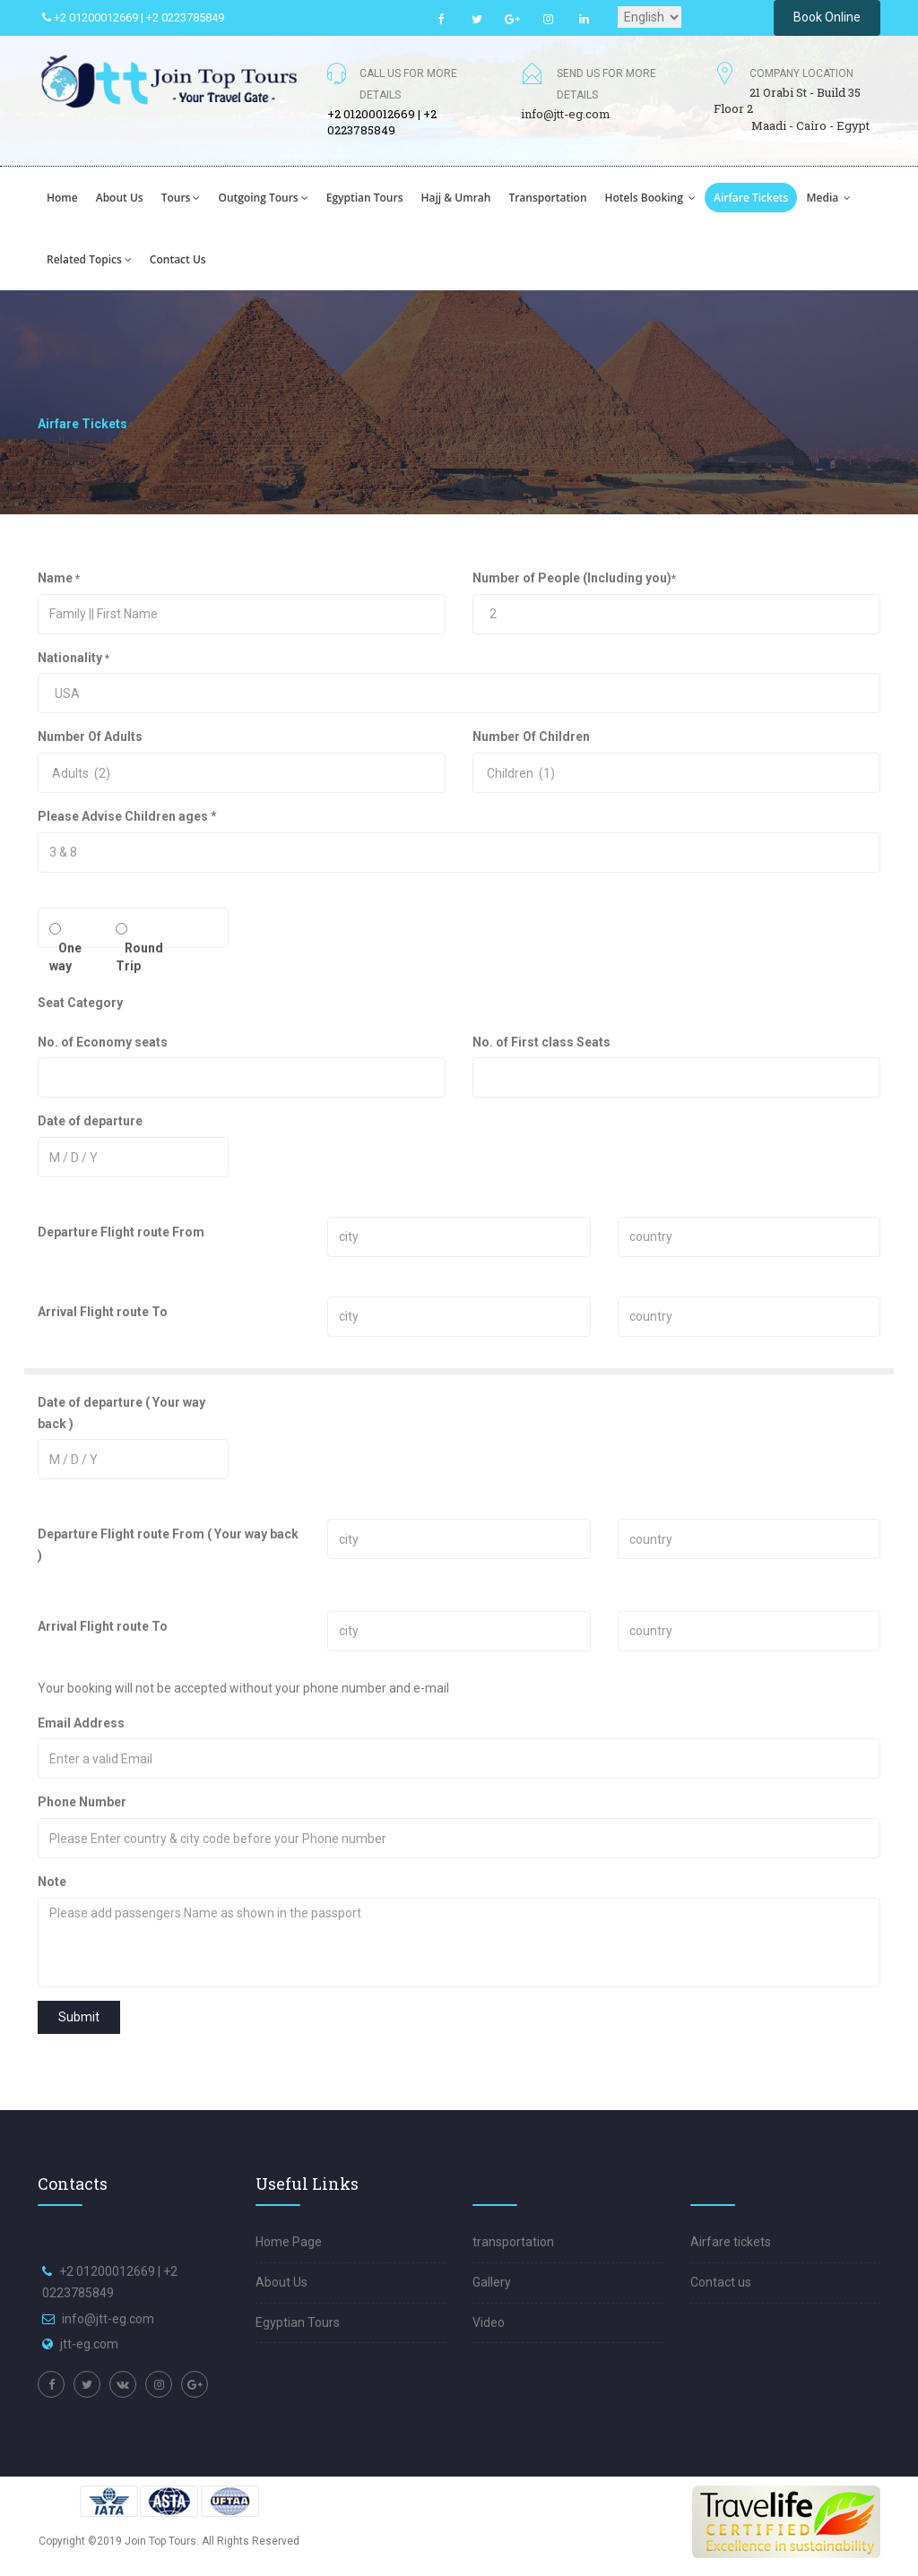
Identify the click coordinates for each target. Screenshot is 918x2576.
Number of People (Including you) (574, 578)
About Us (281, 2282)
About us (119, 197)
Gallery (491, 2282)
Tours (181, 197)
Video (488, 2322)
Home (62, 197)
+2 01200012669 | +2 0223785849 (133, 17)
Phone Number (150, 1802)
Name (59, 578)
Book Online (827, 17)
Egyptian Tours (297, 2322)
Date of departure (90, 1121)
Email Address (137, 1723)
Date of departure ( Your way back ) (121, 1413)
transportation (547, 197)
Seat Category (80, 1002)
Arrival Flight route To (103, 1312)
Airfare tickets (751, 197)
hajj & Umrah (456, 197)
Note (52, 1881)
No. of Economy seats (103, 1042)
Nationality (73, 657)
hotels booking (650, 197)
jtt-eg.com (89, 2344)
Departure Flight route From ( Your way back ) (168, 1545)
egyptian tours (364, 197)
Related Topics (89, 259)
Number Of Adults (90, 736)
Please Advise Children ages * (127, 816)
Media (828, 197)
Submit (79, 2017)
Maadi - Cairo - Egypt (810, 125)
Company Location (801, 73)
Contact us (178, 259)
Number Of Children (531, 736)
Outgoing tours (262, 197)
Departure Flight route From (121, 1232)
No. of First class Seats (541, 1042)
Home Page (288, 2242)
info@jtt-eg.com (566, 114)
